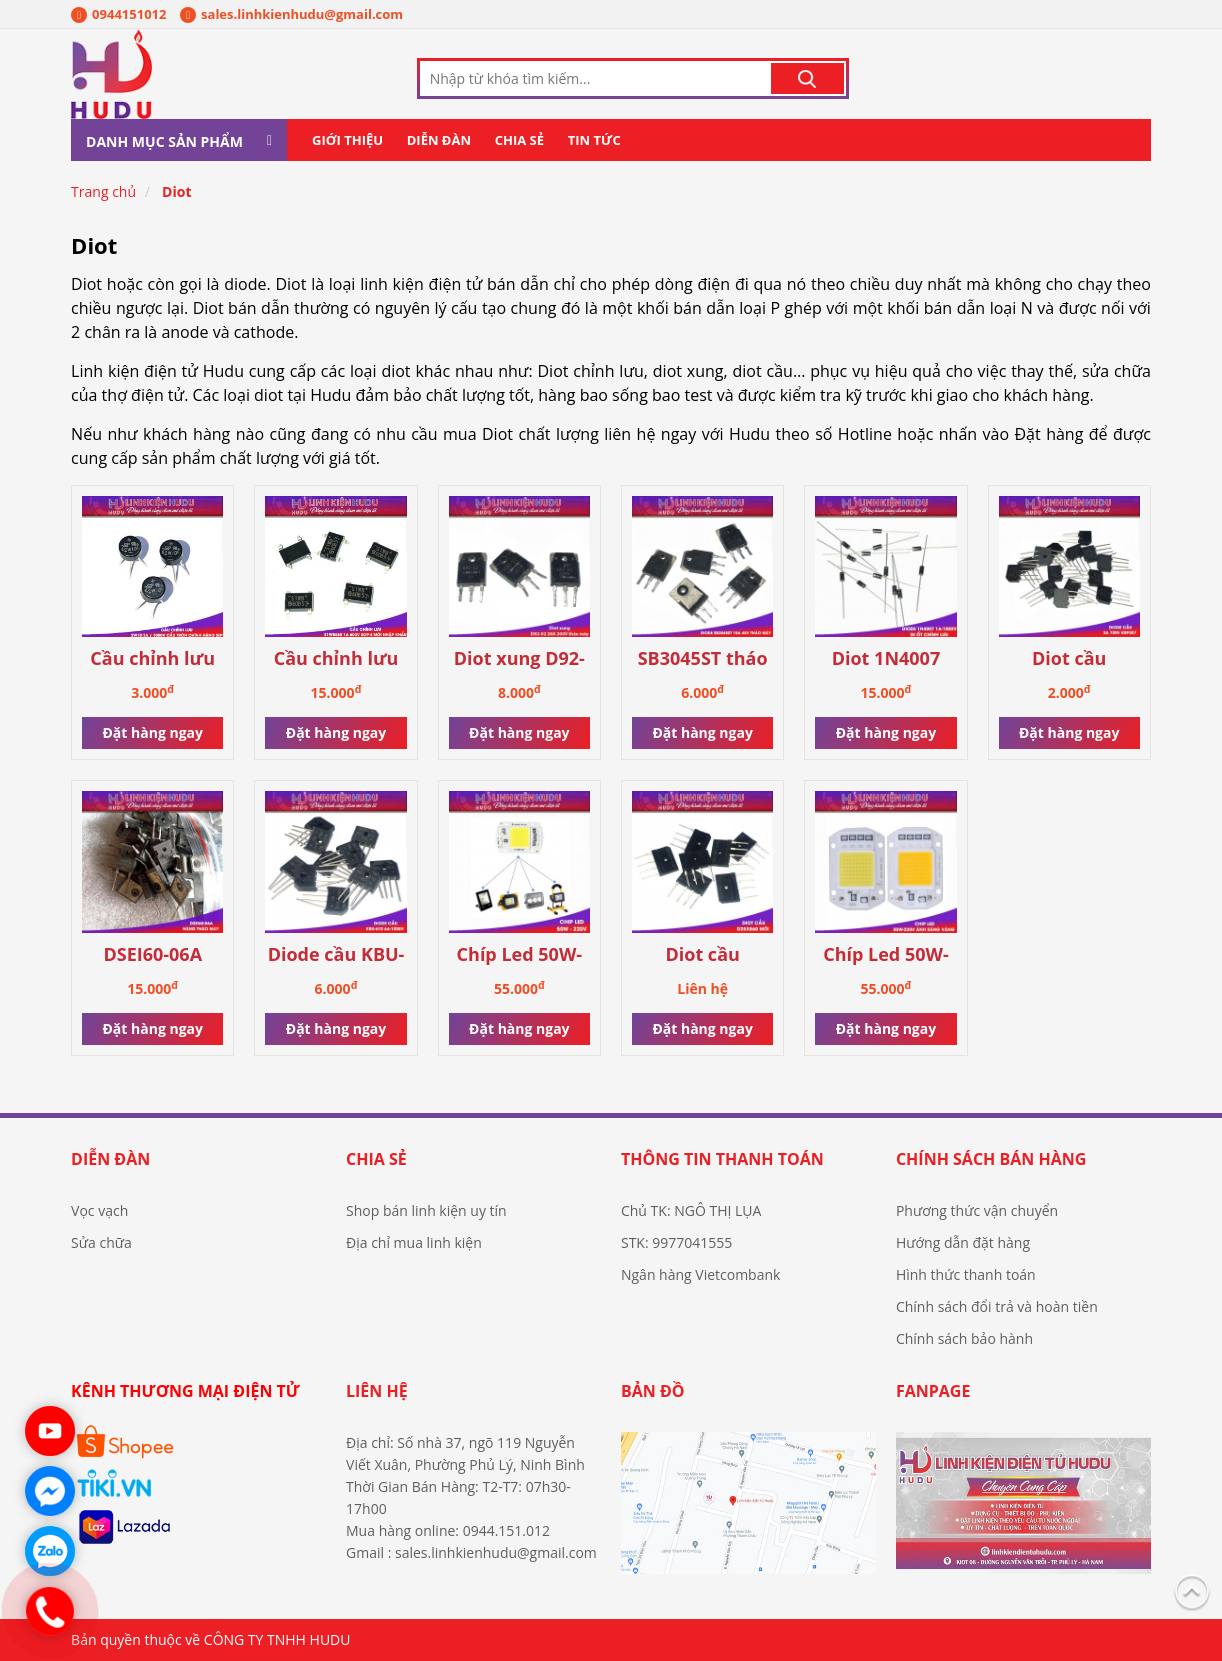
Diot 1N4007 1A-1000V (886, 659)
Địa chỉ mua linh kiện (414, 1242)
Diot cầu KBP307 (1069, 659)
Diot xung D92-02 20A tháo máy (519, 659)
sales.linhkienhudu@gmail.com (291, 14)
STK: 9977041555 (676, 1242)
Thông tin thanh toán (722, 1159)
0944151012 (118, 14)
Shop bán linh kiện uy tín (426, 1210)
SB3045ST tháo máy (703, 659)
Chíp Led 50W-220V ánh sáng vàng (886, 955)
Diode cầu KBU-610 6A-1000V (336, 955)
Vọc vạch (99, 1210)
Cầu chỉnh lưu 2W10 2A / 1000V (152, 659)
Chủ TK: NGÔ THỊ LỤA (691, 1210)
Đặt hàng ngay (153, 732)
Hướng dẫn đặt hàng (963, 1242)
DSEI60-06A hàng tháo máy (152, 955)
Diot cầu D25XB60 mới (702, 955)
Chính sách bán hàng (991, 1159)
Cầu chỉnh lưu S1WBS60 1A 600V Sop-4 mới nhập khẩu (336, 659)
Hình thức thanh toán (966, 1274)
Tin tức (594, 140)
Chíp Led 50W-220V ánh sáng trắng (519, 955)
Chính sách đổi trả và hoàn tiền (997, 1306)
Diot (176, 191)
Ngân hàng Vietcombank (700, 1274)
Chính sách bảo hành (964, 1338)
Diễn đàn (439, 140)
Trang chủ (103, 191)
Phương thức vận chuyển (977, 1210)
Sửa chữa (101, 1242)
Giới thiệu (347, 140)
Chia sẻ (519, 140)
